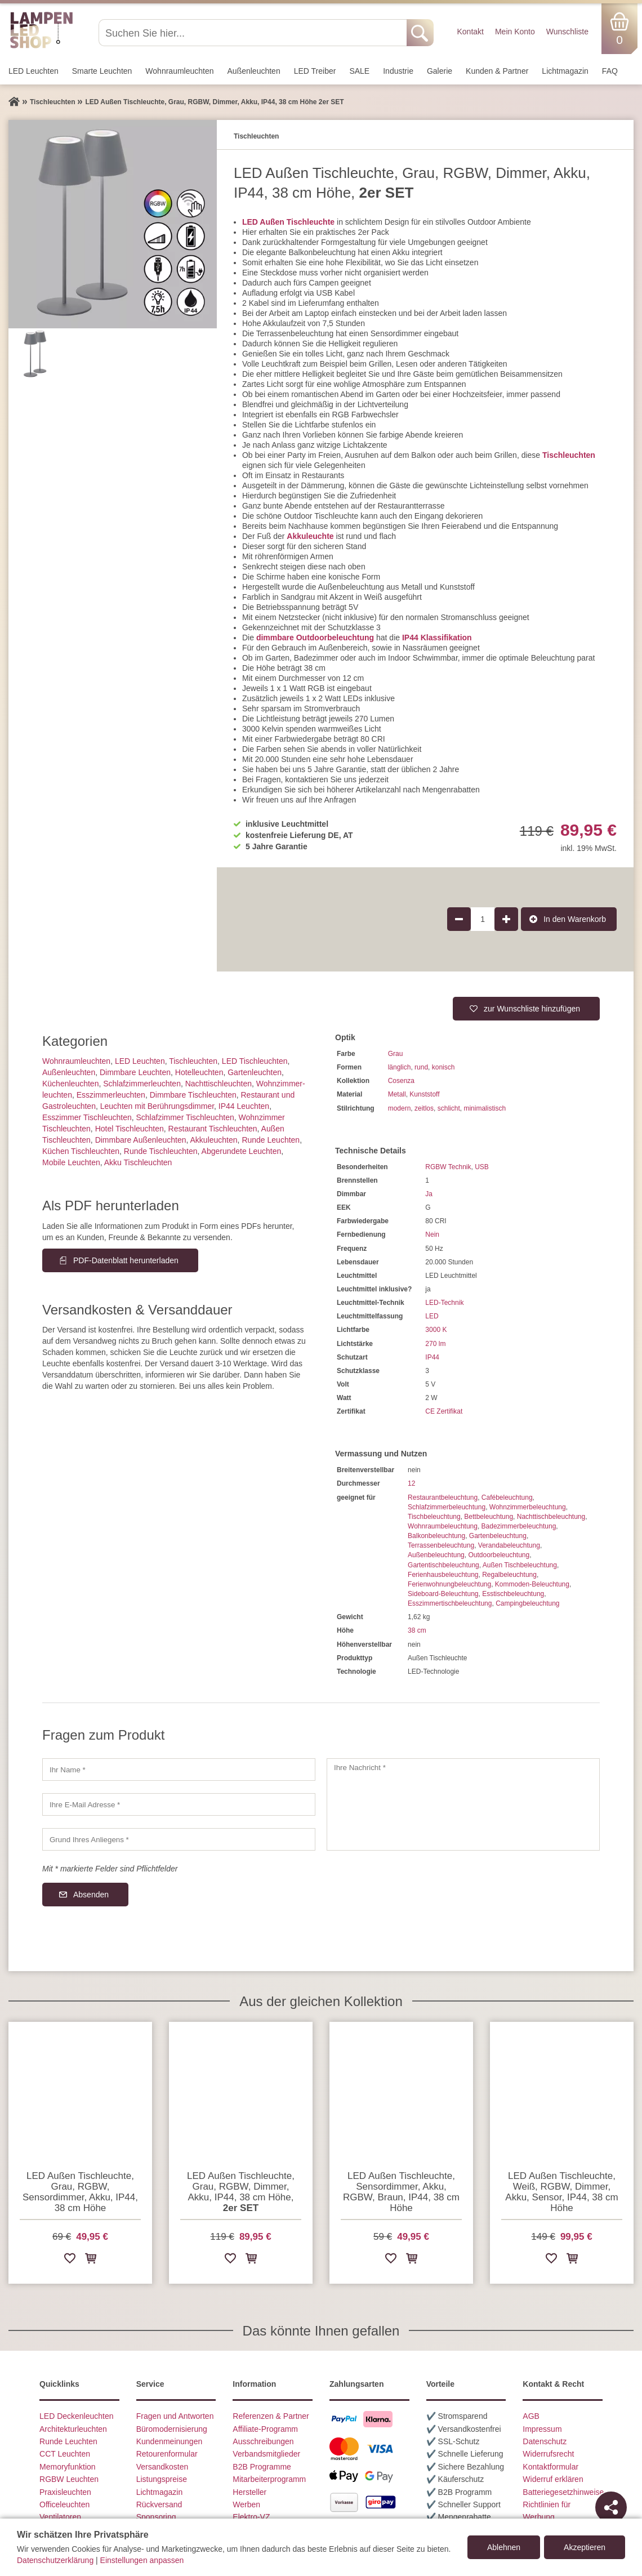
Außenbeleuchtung (436, 1555)
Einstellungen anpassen (142, 2560)
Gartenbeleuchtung (498, 1536)
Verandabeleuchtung (509, 1545)
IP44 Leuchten (244, 1106)
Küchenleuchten (70, 1083)
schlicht (449, 1108)
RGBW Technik (448, 1167)
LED (431, 1316)
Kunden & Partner (497, 70)
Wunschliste (567, 31)
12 (411, 1483)
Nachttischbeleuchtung (551, 1517)
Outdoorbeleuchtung (498, 1555)
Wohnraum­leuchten (179, 70)
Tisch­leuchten (193, 1061)
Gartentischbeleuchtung (443, 1565)
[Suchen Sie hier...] (254, 32)
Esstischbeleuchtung (513, 1594)
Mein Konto (515, 31)
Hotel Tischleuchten (129, 1128)
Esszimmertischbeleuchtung (450, 1603)
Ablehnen (503, 2547)
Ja (429, 1194)
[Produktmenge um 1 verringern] (459, 919)
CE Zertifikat (443, 1411)
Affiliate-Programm (265, 2429)
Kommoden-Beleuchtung (532, 1584)
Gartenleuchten (255, 1072)
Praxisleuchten (65, 2492)
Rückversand (159, 2504)
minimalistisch (484, 1108)
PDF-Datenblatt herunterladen (126, 1260)
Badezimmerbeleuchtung (519, 1526)
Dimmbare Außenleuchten (140, 1139)
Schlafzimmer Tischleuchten (185, 1117)
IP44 (432, 1357)
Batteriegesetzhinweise (563, 2492)
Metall (397, 1094)
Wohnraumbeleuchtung (443, 1526)
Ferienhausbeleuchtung (443, 1575)
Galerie (439, 70)
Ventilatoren (60, 2516)
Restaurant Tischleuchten (212, 1128)
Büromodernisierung (171, 2429)
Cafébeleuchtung (507, 1497)
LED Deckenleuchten (76, 2416)
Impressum (542, 2429)
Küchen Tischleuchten (80, 1151)
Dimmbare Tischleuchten (193, 1094)
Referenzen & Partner (271, 2416)
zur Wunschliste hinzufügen (532, 1008)
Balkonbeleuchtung (436, 1536)
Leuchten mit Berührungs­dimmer (157, 1106)
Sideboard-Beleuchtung (443, 1594)
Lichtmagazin (565, 70)
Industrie (398, 70)
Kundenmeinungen (169, 2441)
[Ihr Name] (178, 1769)
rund (421, 1067)
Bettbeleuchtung (488, 1517)
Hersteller (249, 2492)
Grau (395, 1054)
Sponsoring (156, 2516)
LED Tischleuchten (255, 1061)
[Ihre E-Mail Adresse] (178, 1804)
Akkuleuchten (214, 1139)
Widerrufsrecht (548, 2453)
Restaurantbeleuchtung (443, 1497)
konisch (443, 1067)
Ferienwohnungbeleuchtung (449, 1584)
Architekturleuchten (73, 2429)
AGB (531, 2416)
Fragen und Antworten (175, 2416)
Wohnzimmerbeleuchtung (527, 1507)
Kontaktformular (550, 2466)
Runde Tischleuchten (161, 1151)
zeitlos (424, 1108)
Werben (246, 2504)
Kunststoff (424, 1094)
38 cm (417, 1630)
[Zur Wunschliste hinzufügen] (70, 2260)
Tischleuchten (568, 455)
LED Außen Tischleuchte (288, 221)
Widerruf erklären (553, 2479)
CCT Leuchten (64, 2453)
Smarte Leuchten (102, 70)
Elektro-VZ (251, 2516)
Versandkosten (162, 2466)
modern (399, 1108)
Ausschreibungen (263, 2441)
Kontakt (470, 31)
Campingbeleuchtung (527, 1603)
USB (482, 1167)
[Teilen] (611, 2507)
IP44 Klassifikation (437, 637)
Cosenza (401, 1081)
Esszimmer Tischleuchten (87, 1117)
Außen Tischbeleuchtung (520, 1565)
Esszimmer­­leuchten (111, 1094)
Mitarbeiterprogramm (269, 2479)
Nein (432, 1234)
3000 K (436, 1330)
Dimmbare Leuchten (135, 1072)
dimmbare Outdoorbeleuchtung (315, 637)
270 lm (435, 1344)
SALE (359, 70)
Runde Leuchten (271, 1139)
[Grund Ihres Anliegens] (178, 1839)
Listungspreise (161, 2479)
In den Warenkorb (574, 919)
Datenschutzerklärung (55, 2560)
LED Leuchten (33, 70)
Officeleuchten (64, 2504)
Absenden (91, 1894)
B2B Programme (262, 2466)
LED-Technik (444, 1303)
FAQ (610, 70)
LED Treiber (315, 70)
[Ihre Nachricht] (463, 1804)
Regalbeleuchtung (509, 1575)
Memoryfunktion (67, 2466)
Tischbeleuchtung (434, 1517)
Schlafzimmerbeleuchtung (446, 1507)
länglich (399, 1067)
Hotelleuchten (199, 1072)
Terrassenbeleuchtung (441, 1545)
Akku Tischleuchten (138, 1162)
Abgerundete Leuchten (242, 1151)
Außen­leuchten (254, 70)
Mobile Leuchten (71, 1162)
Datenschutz (545, 2441)
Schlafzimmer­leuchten (142, 1083)
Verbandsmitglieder (266, 2453)
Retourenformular (167, 2453)
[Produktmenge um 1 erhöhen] (506, 919)
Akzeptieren (584, 2547)
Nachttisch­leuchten (218, 1083)
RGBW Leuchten (69, 2479)
